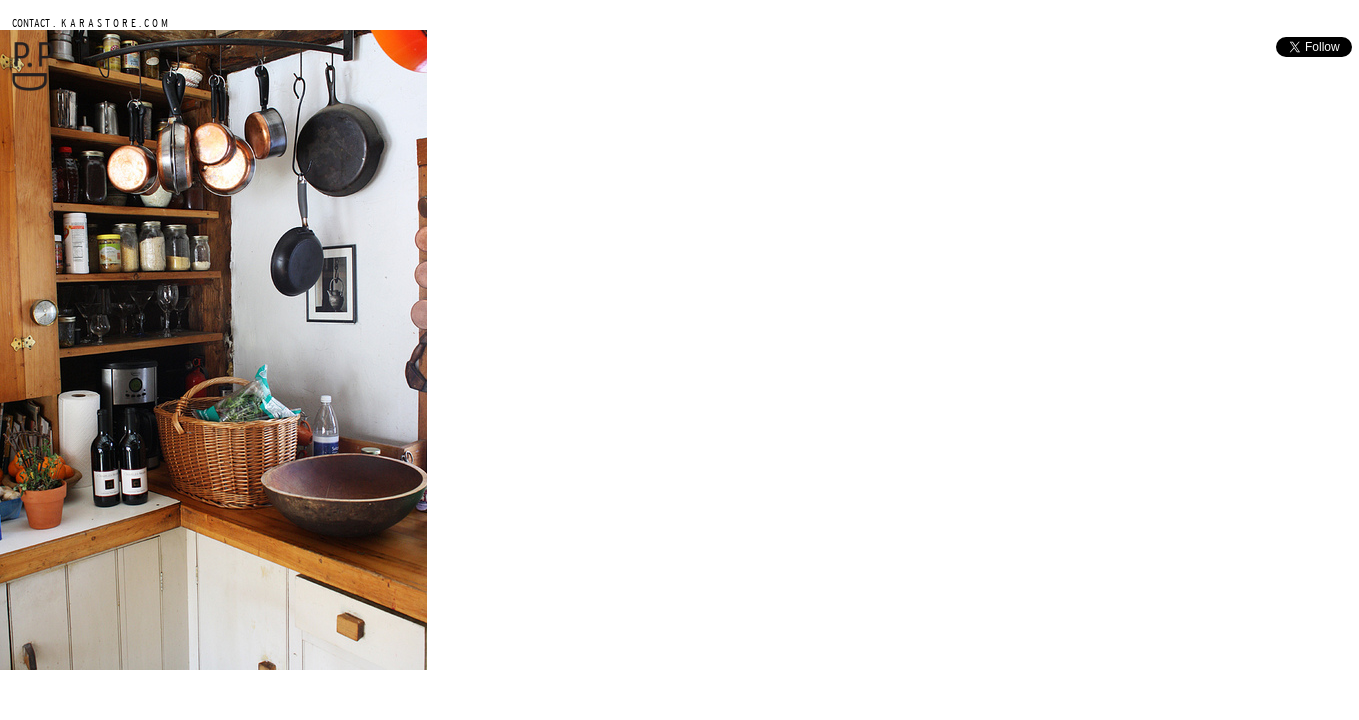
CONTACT (31, 22)
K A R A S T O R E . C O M (113, 22)
